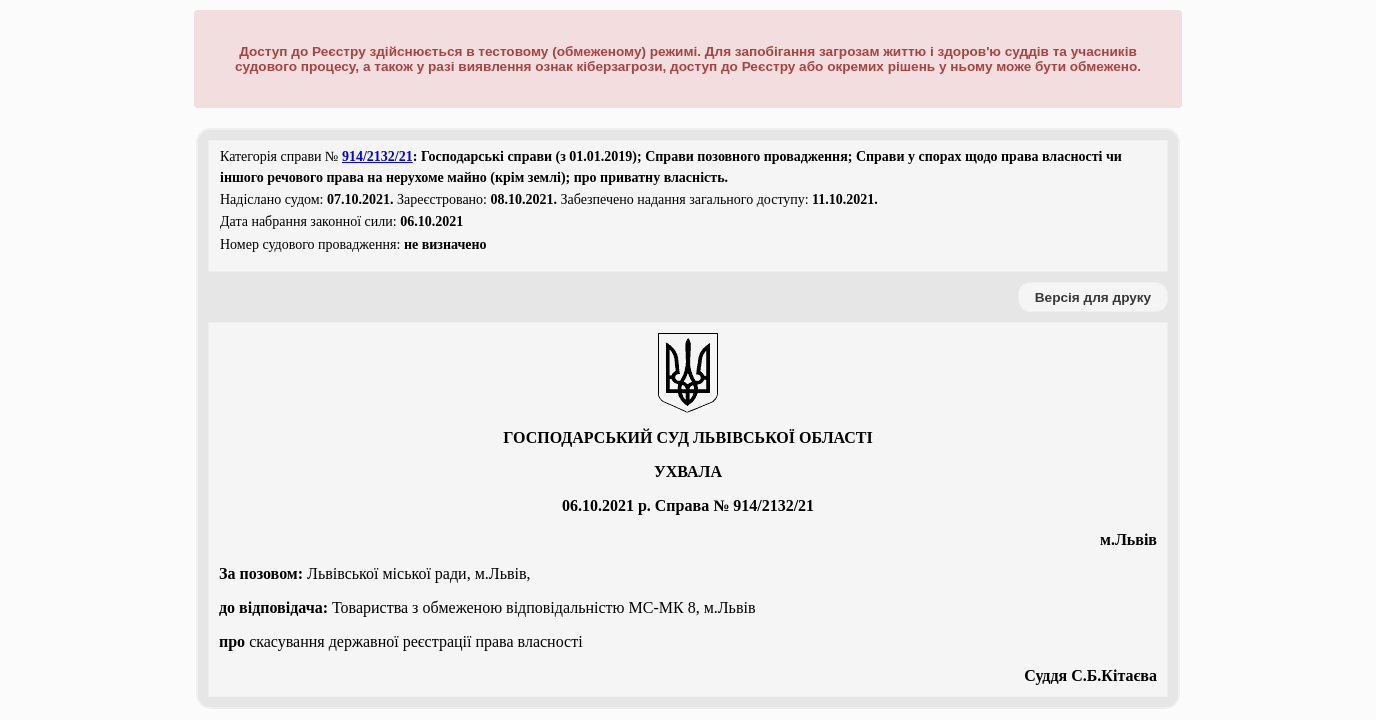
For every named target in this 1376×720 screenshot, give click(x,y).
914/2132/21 (377, 156)
